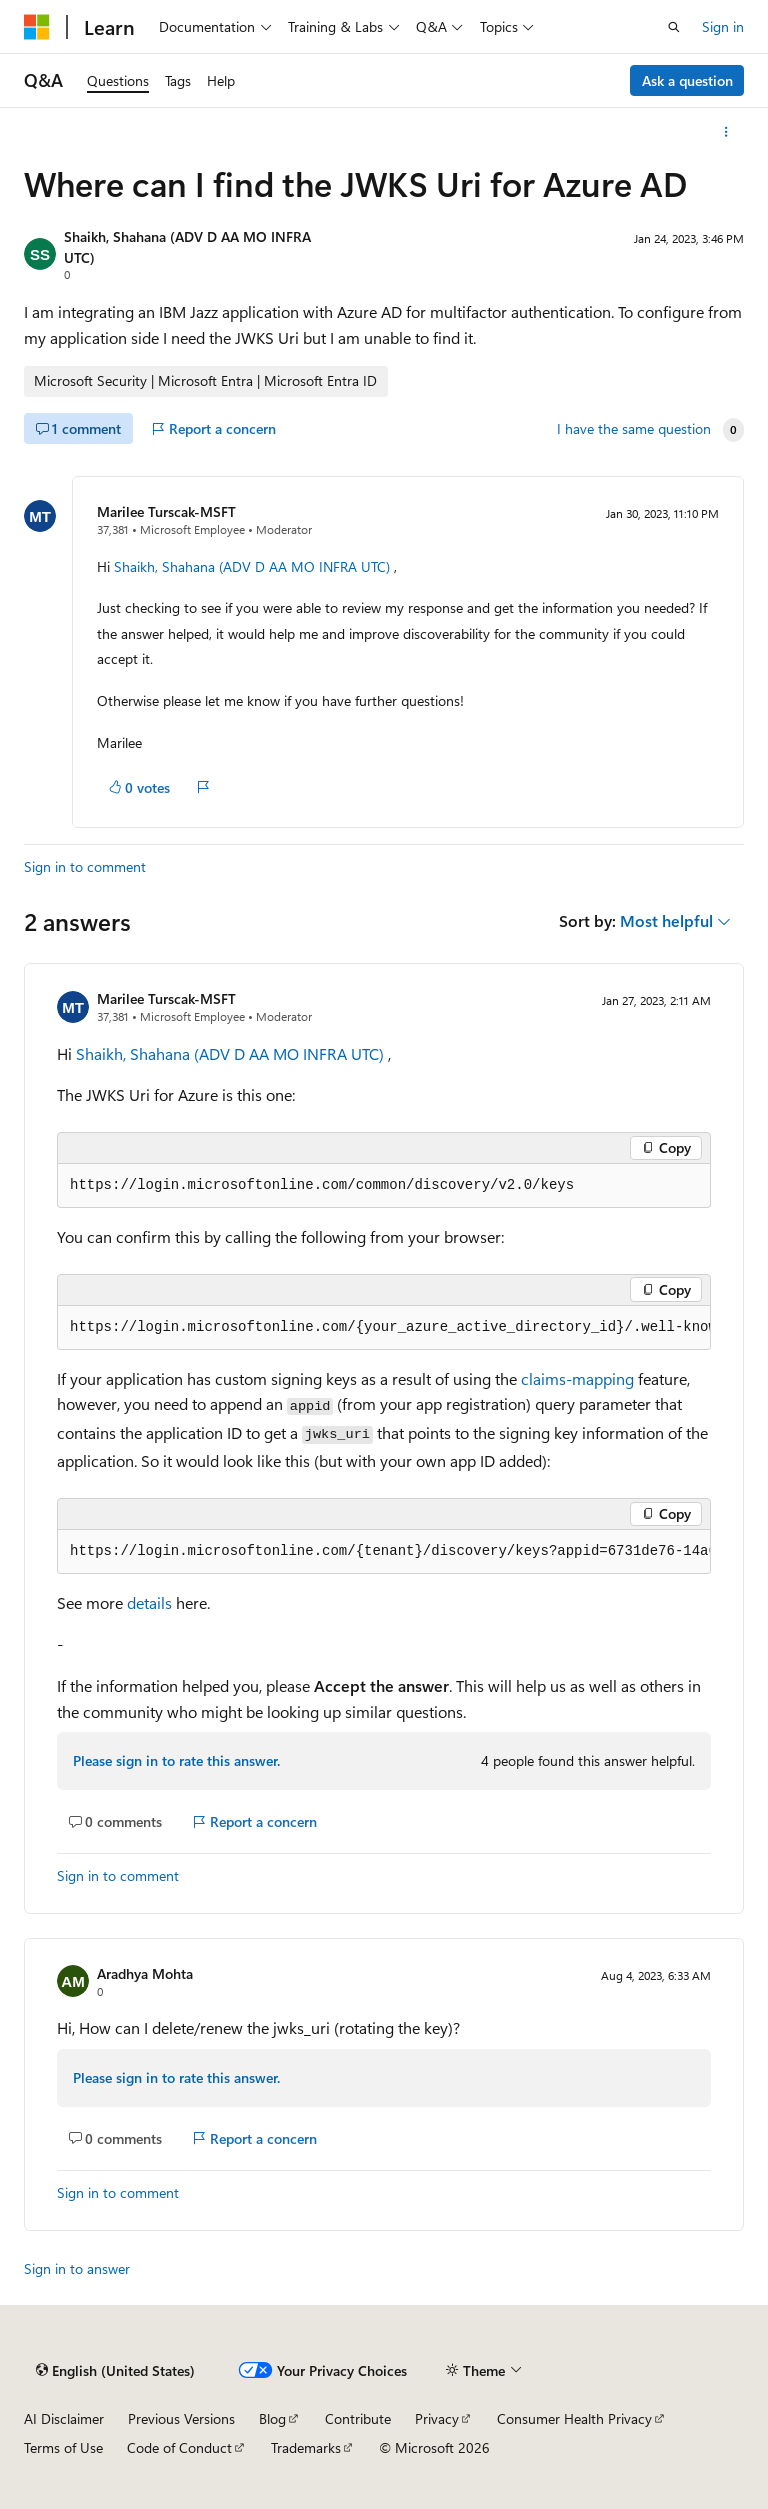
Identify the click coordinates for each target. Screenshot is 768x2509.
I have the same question (634, 429)
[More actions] (726, 132)
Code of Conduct (179, 2447)
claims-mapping (577, 1378)
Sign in (723, 26)
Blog (272, 2418)
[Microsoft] (37, 27)
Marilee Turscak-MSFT (166, 511)
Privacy (437, 2418)
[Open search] (674, 27)
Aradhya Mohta (145, 1973)
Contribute (358, 2418)
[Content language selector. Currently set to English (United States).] (115, 2370)
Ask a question (687, 80)
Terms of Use (63, 2447)
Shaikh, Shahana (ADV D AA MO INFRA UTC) (252, 566)
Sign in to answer (77, 2268)
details (149, 1602)
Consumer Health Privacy (574, 2418)
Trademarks (306, 2447)
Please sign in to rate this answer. (176, 1760)
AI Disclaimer (64, 2418)
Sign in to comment (85, 866)
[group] (384, 1328)
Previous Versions (181, 2418)
